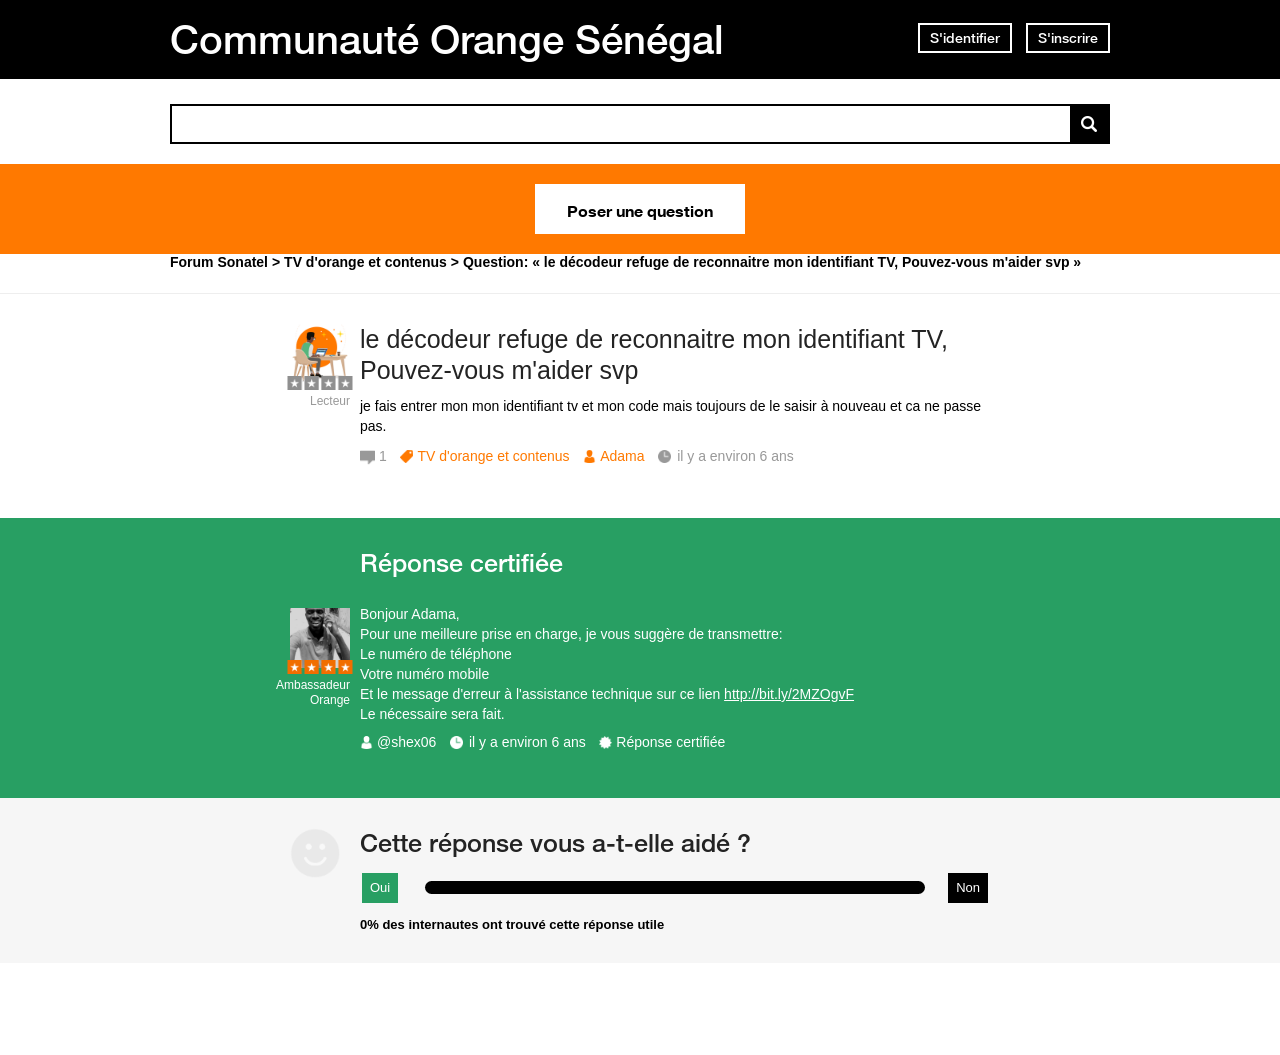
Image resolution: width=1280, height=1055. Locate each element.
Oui (380, 887)
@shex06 (406, 742)
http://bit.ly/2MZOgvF (789, 694)
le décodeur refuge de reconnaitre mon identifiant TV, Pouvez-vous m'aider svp (654, 354)
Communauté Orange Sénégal (447, 39)
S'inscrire (1068, 38)
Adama (622, 456)
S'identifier (965, 38)
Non (968, 887)
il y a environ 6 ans (527, 742)
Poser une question (640, 209)
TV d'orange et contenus (493, 456)
